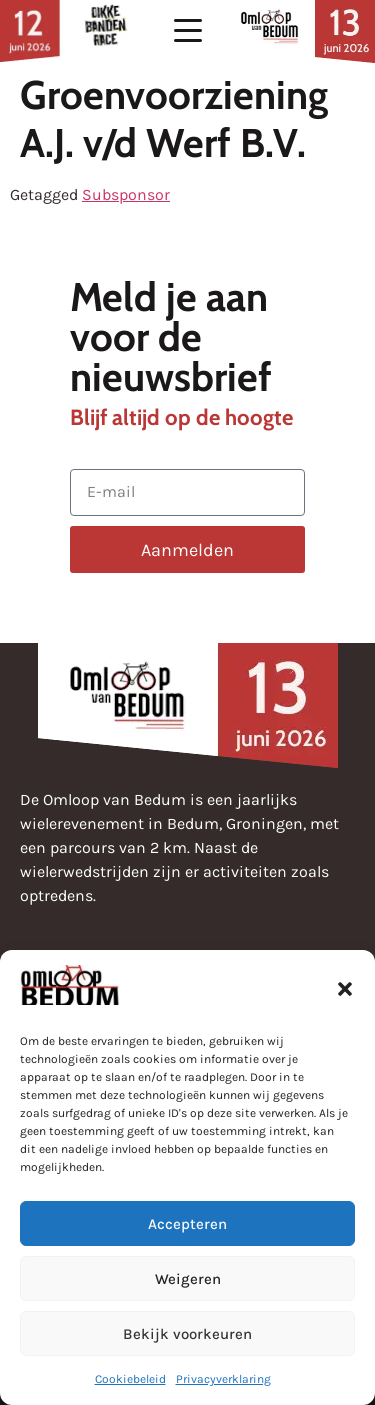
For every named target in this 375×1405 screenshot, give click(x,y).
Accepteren (187, 1224)
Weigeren (188, 1279)
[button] (345, 989)
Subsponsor (126, 194)
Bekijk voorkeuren (187, 1334)
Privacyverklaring (223, 1379)
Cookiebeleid (130, 1379)
